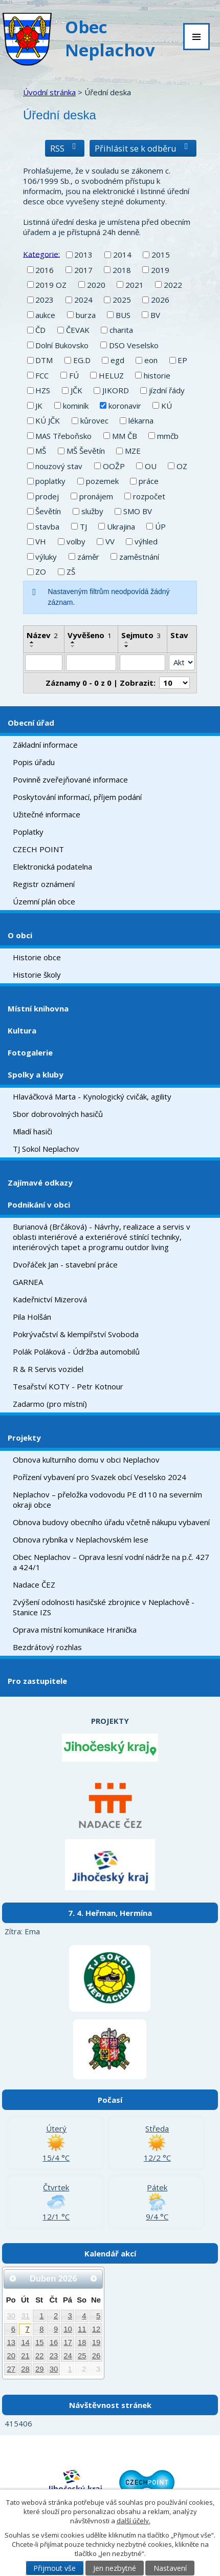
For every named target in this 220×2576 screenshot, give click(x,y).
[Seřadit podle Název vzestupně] (32, 642)
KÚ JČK (47, 420)
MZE (133, 451)
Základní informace (45, 745)
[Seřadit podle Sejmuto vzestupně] (127, 642)
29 (39, 2369)
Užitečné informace (46, 814)
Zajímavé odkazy (40, 1182)
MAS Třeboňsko (63, 436)
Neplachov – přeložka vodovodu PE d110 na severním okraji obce (107, 1499)
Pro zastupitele (37, 1681)
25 (82, 2356)
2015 (160, 254)
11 (82, 2329)
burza (86, 315)
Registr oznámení (44, 884)
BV (155, 315)
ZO (40, 571)
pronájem (96, 496)
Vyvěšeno (90, 635)
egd (117, 360)
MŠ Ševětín (86, 451)
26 (96, 2356)
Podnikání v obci (39, 1204)
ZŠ (71, 571)
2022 (173, 285)
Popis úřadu (34, 762)
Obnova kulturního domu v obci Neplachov (86, 1459)
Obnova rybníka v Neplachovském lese (80, 1539)
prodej (47, 496)
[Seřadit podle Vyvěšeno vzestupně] (73, 642)
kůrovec (94, 420)
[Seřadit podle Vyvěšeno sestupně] (73, 646)
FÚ (74, 375)
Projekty (24, 1437)
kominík (76, 405)
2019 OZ (51, 285)
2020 (96, 285)
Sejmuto (141, 635)
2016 (44, 270)
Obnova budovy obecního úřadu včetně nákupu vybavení (111, 1522)
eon (151, 360)
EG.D (82, 360)
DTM (44, 360)
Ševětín (48, 511)
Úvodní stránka (49, 92)
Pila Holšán (32, 1317)
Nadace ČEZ (34, 1584)
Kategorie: (41, 253)
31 (25, 2316)
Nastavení (170, 2568)
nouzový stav (58, 466)
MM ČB (124, 436)
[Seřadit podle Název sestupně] (32, 646)
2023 (44, 299)
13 (11, 2342)
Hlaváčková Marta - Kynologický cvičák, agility (92, 1096)
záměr (88, 557)
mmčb (168, 436)
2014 (122, 254)
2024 (83, 299)
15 (39, 2342)
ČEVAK (78, 330)
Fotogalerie (30, 1052)
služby (92, 511)
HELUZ (111, 375)
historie (157, 375)
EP (182, 360)
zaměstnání (139, 557)
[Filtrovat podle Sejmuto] (142, 662)
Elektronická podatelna (52, 866)
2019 (160, 270)
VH (40, 541)
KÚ (166, 405)
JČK (76, 390)
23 (54, 2356)
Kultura (22, 1030)
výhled (146, 541)
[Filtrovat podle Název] (43, 662)
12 (96, 2329)
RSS (64, 148)
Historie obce (37, 957)
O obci (20, 935)
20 (11, 2356)
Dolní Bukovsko (62, 345)
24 (67, 2356)
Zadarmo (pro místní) (50, 1404)
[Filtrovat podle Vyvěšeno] (91, 662)
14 (25, 2342)
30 (11, 2316)
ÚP (160, 526)
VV (110, 541)
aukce (45, 315)
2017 (83, 270)
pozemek (102, 481)
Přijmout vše (54, 2568)
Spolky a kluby (35, 1074)
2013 (83, 254)
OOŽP (114, 466)
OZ (182, 466)
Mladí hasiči (32, 1131)
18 (82, 2342)
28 (25, 2369)
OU (151, 466)
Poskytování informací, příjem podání (77, 797)
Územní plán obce (44, 901)
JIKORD (115, 390)
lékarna (140, 420)
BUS (123, 315)
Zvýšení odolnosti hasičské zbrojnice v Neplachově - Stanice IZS (103, 1607)
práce (149, 481)
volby (76, 541)
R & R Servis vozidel (48, 1369)
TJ (83, 526)
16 (54, 2342)
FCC (42, 375)
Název (42, 635)
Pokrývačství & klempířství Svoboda (76, 1334)
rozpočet (149, 496)
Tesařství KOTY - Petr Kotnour (68, 1386)
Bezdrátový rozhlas (47, 1647)
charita (121, 330)
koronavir (124, 405)
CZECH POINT (38, 849)
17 (67, 2342)
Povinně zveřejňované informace (70, 779)
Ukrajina (121, 526)
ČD (40, 330)
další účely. (133, 2520)
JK (38, 405)
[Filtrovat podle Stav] (182, 662)
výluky (46, 557)
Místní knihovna (38, 1008)
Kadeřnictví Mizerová (50, 1299)
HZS (42, 390)
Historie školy (37, 974)
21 (25, 2356)
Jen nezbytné (114, 2568)
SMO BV (137, 511)
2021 (134, 285)
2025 (122, 299)
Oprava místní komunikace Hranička (75, 1629)
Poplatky (28, 832)
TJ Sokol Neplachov (46, 1149)
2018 (122, 270)
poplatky (50, 481)
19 (96, 2342)
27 (11, 2369)
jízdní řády (167, 390)
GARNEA (28, 1282)
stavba (47, 526)
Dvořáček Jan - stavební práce (65, 1264)
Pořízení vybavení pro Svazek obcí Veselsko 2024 (99, 1477)
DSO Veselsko (134, 345)
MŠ (40, 451)
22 (39, 2356)
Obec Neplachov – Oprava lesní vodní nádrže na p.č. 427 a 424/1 (111, 1562)
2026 (160, 299)
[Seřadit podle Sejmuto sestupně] (127, 646)
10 (67, 2329)
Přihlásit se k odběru (143, 148)
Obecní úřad (31, 722)
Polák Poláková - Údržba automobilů (76, 1351)
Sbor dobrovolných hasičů (58, 1114)
